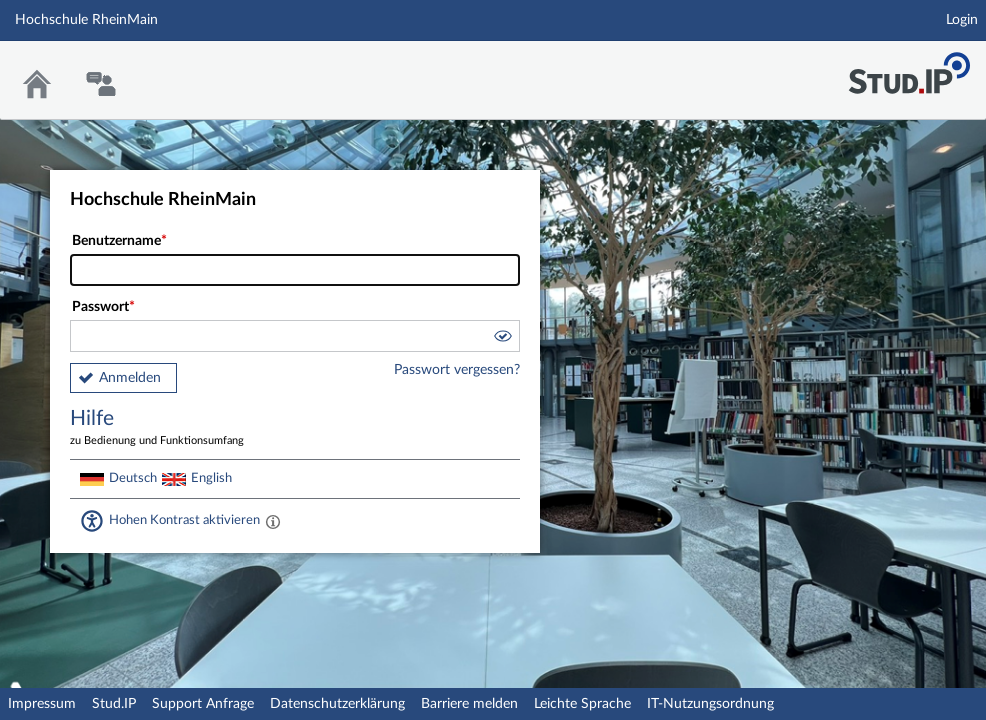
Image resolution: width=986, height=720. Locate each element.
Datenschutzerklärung (337, 704)
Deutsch (133, 478)
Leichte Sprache (582, 704)
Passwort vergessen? (457, 370)
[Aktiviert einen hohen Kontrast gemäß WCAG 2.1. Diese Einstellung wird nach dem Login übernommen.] (273, 521)
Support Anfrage (203, 704)
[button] (502, 339)
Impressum (42, 704)
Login (962, 20)
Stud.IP (114, 704)
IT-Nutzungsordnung (710, 704)
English (211, 478)
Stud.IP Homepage (909, 67)
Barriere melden (469, 704)
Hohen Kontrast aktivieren (184, 520)
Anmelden (130, 378)
